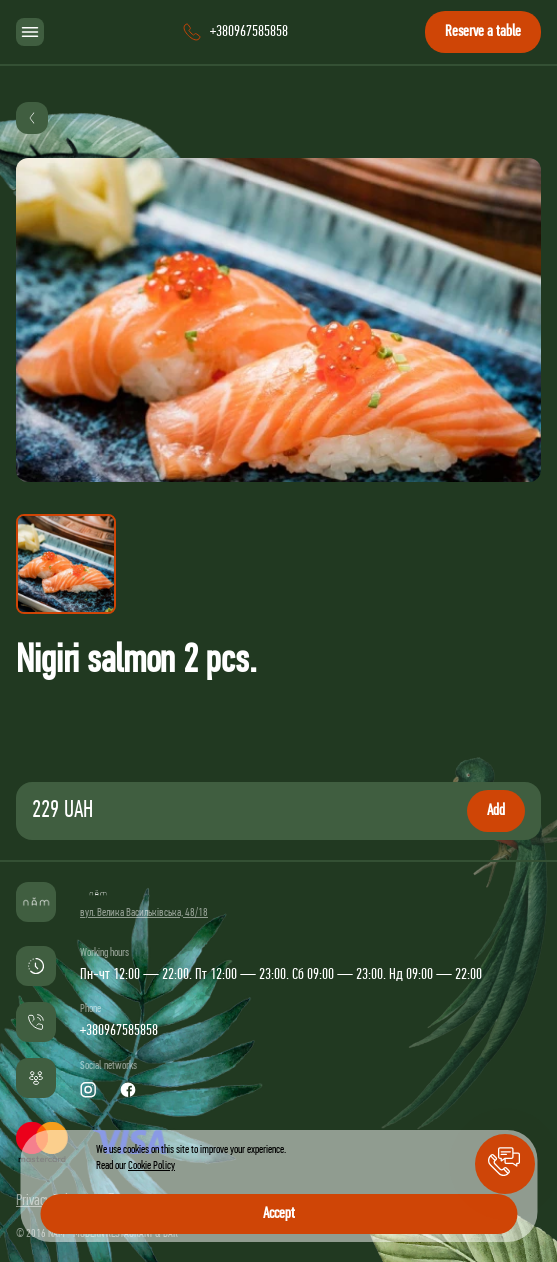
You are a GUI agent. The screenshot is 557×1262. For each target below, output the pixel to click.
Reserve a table (483, 32)
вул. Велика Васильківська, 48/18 (144, 913)
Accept (279, 1214)
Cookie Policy (151, 1166)
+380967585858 (119, 1031)
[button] (505, 1164)
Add (496, 811)
